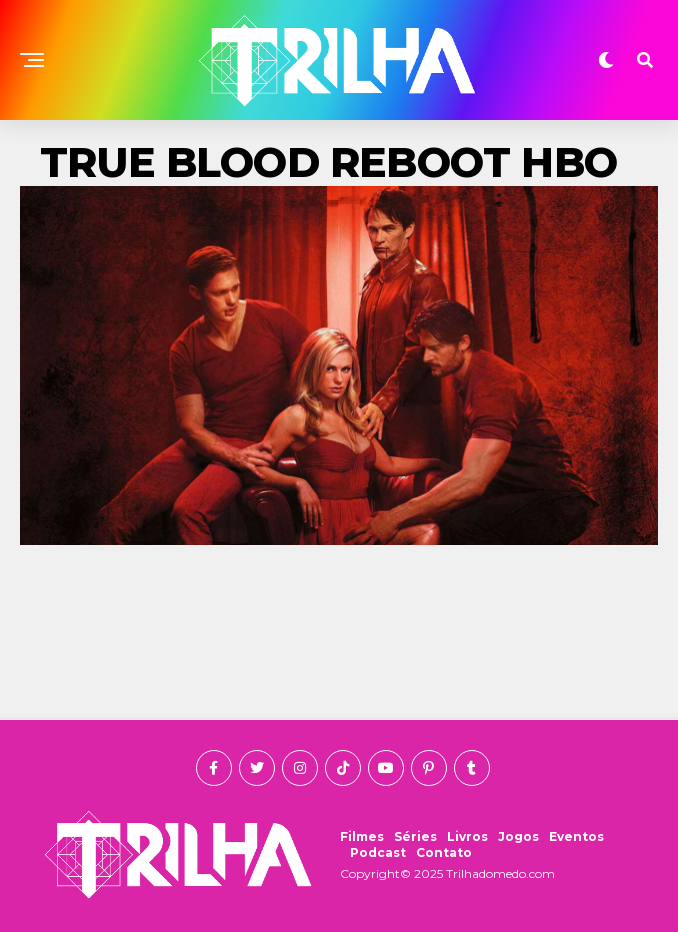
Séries (415, 836)
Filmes (362, 836)
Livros (467, 836)
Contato (444, 852)
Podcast (378, 852)
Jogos (518, 836)
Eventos (576, 836)
